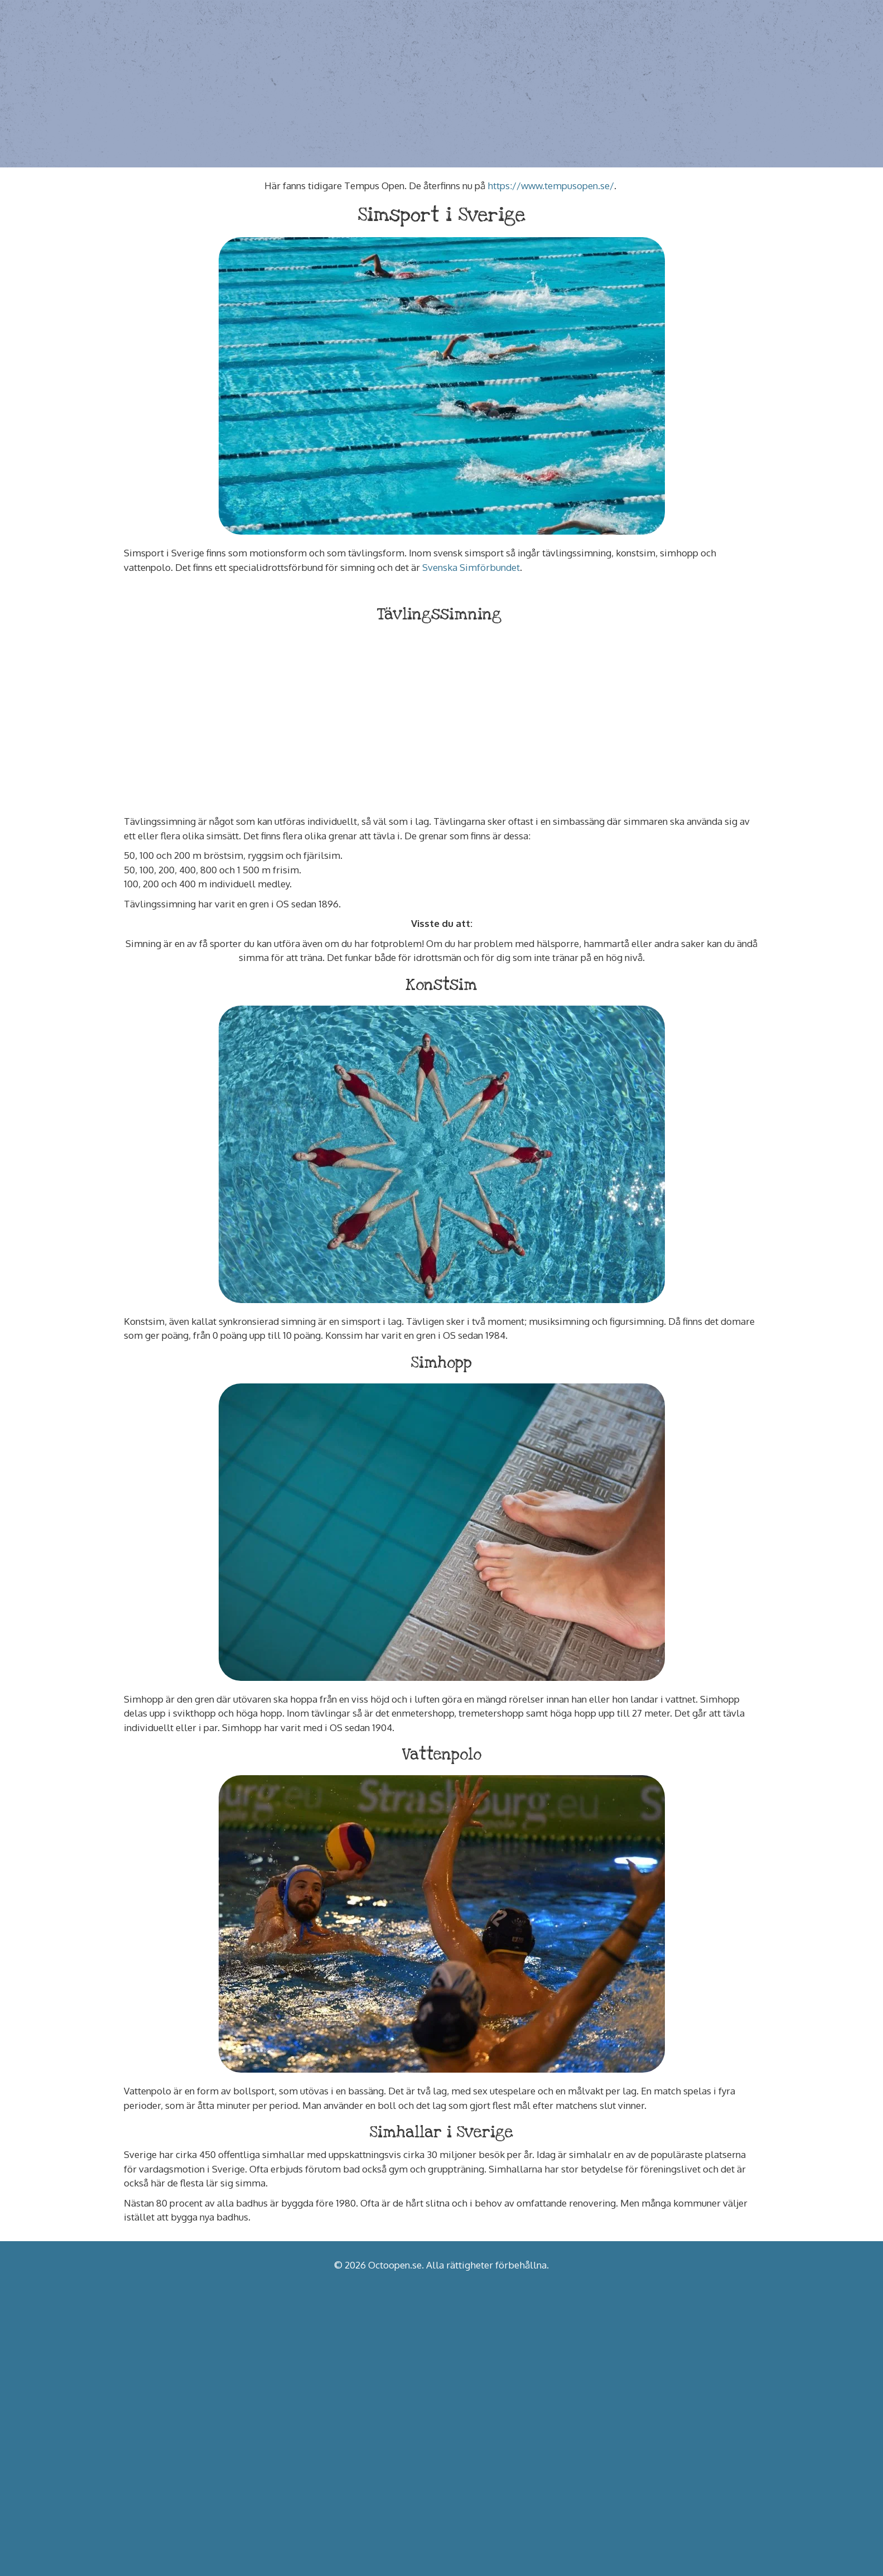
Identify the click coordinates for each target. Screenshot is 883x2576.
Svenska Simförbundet (471, 567)
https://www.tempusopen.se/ (551, 185)
